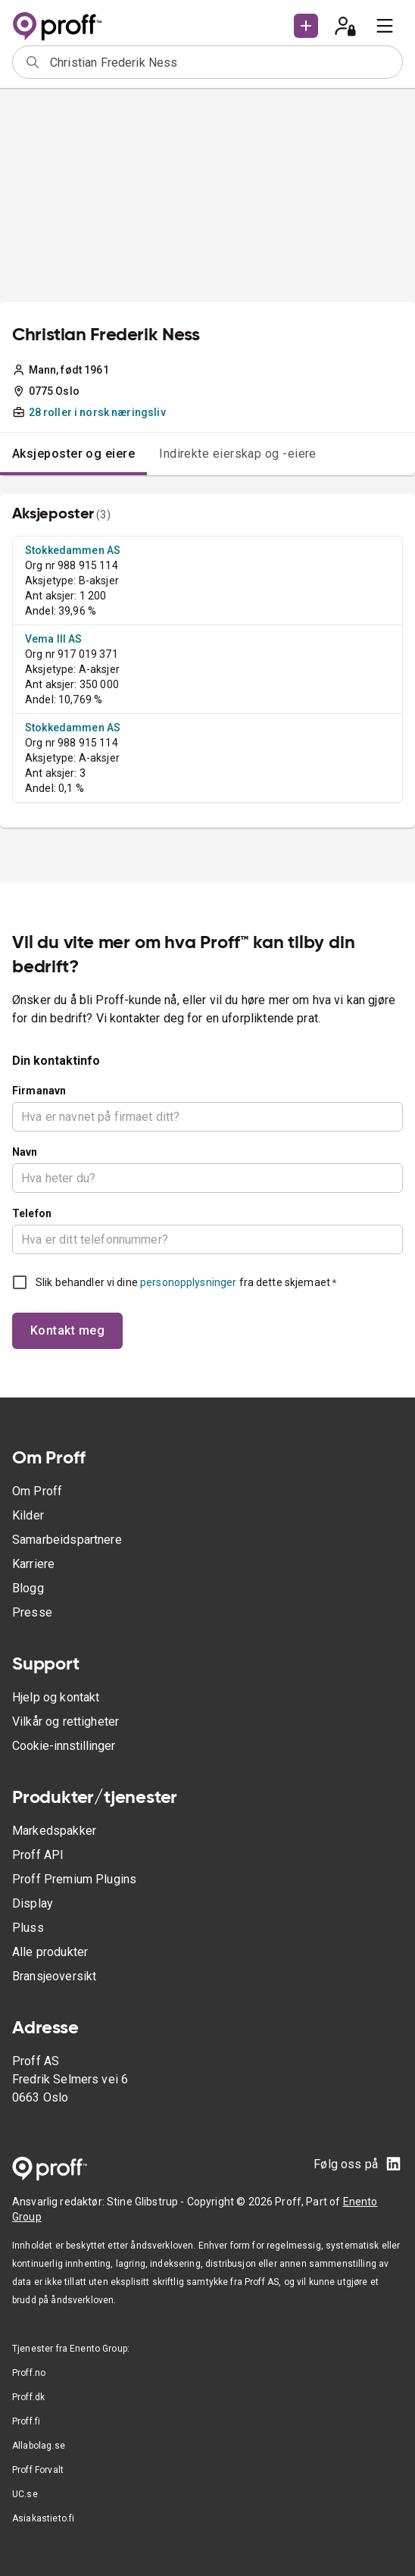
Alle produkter (50, 1952)
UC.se (25, 2494)
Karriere (33, 1564)
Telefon (31, 1213)
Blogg (28, 1588)
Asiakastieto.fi (43, 2518)
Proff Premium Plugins (74, 1879)
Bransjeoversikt (54, 1976)
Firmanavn (39, 1091)
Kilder (28, 1515)
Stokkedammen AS (72, 550)
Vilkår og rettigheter (65, 1721)
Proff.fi (26, 2421)
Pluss (28, 1927)
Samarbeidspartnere (67, 1539)
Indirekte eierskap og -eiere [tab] (238, 453)
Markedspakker (54, 1830)
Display (32, 1903)
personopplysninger (188, 1282)
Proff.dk (28, 2397)
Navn (25, 1152)
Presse (32, 1612)
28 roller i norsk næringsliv (97, 412)
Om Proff (37, 1491)
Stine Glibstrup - (147, 2202)
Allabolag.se (38, 2445)
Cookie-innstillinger (63, 1746)
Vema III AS (54, 639)
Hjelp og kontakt (55, 1697)
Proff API (38, 1855)
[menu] (385, 26)
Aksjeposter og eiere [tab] (73, 453)
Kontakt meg (67, 1330)
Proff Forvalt (38, 2470)
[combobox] (221, 62)
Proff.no (28, 2373)
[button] (306, 26)
